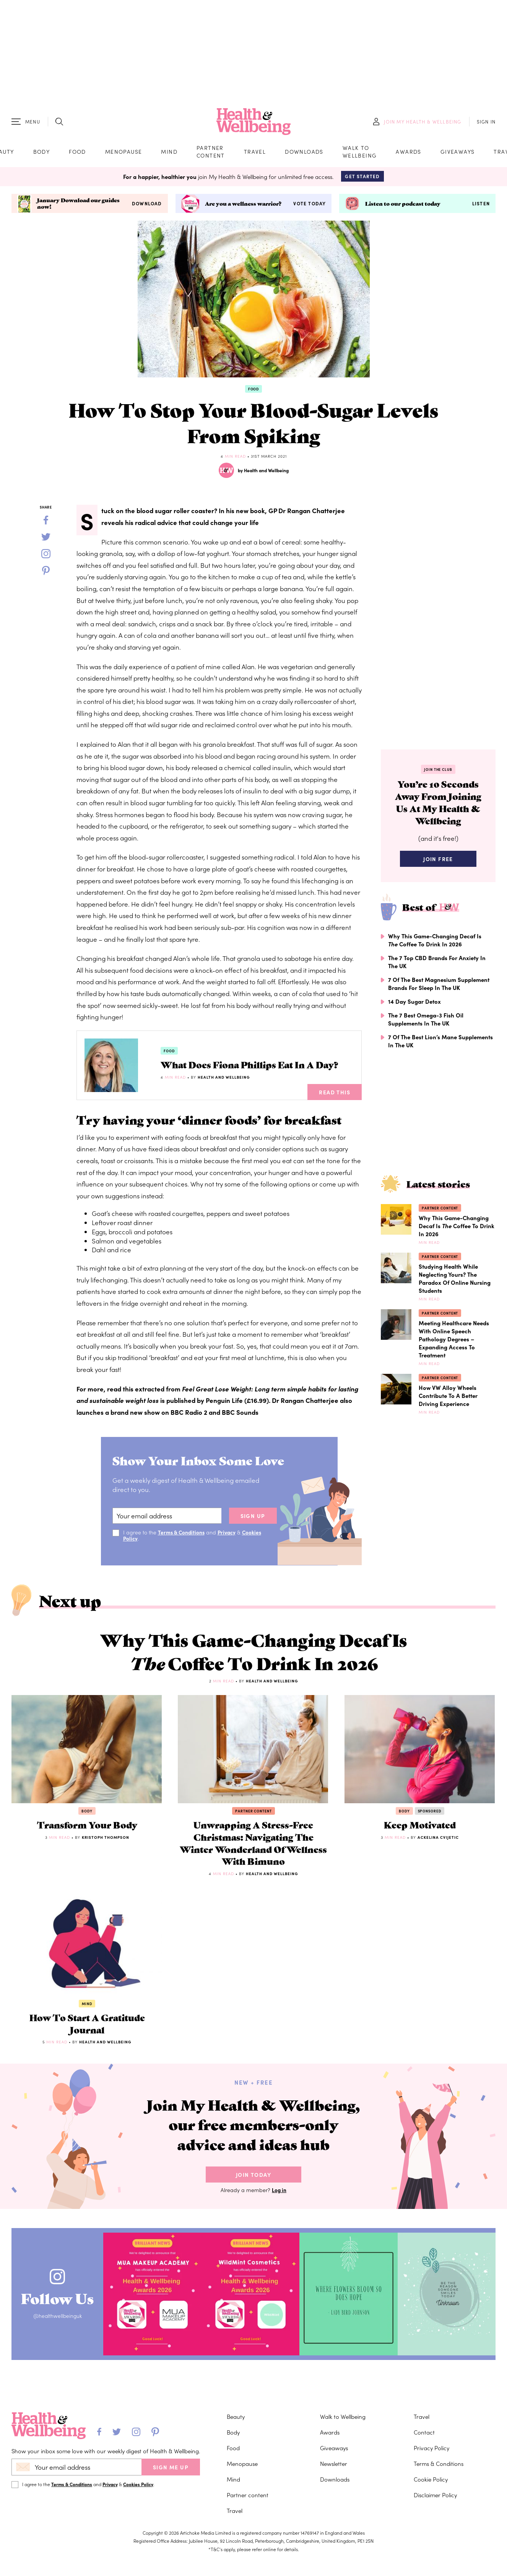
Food (77, 152)
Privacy (228, 1534)
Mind (169, 152)
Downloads (304, 152)
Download (147, 206)
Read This (334, 1094)
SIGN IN (486, 123)
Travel (255, 152)
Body (41, 152)
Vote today (309, 206)
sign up (252, 1518)
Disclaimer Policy (435, 2500)
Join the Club (438, 772)
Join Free (438, 864)
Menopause (123, 152)
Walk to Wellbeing (360, 152)
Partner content (211, 152)
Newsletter (333, 2469)
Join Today (253, 2192)
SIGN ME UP (170, 2473)
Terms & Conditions (182, 1534)
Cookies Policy (138, 2490)
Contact (424, 2438)
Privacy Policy (431, 2453)
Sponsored (429, 1818)
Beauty (236, 2422)
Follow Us (60, 2313)
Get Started (362, 178)
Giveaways (457, 152)
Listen (481, 206)
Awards (408, 152)
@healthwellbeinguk (60, 2333)
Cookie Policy (431, 2485)
